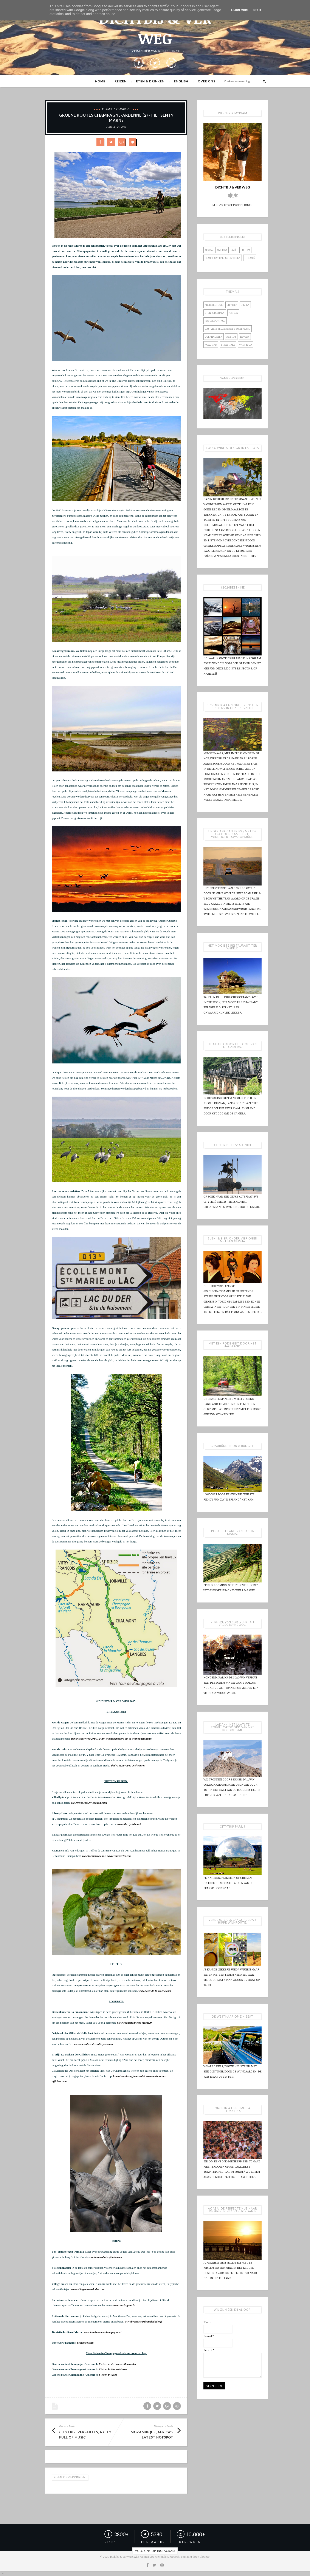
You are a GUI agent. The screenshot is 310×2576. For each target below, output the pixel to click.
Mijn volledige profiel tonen (232, 205)
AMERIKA (222, 250)
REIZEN (121, 81)
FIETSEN (107, 109)
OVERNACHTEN (213, 336)
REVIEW (245, 336)
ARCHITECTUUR (214, 304)
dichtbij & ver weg (232, 187)
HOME (100, 81)
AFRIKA (209, 250)
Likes (110, 2542)
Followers (153, 2542)
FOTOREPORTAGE (215, 320)
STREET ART (228, 344)
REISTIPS (231, 336)
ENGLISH (181, 81)
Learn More (239, 10)
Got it (257, 10)
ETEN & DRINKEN (150, 81)
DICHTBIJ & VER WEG (155, 28)
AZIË (234, 250)
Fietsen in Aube (108, 2374)
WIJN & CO (245, 344)
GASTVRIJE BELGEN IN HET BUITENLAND (227, 328)
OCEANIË (250, 258)
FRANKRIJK (123, 109)
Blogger (204, 2557)
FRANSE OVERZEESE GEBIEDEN (222, 258)
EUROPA (245, 250)
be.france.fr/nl (85, 2342)
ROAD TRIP (211, 344)
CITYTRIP (232, 304)
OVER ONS (206, 81)
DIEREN (245, 304)
